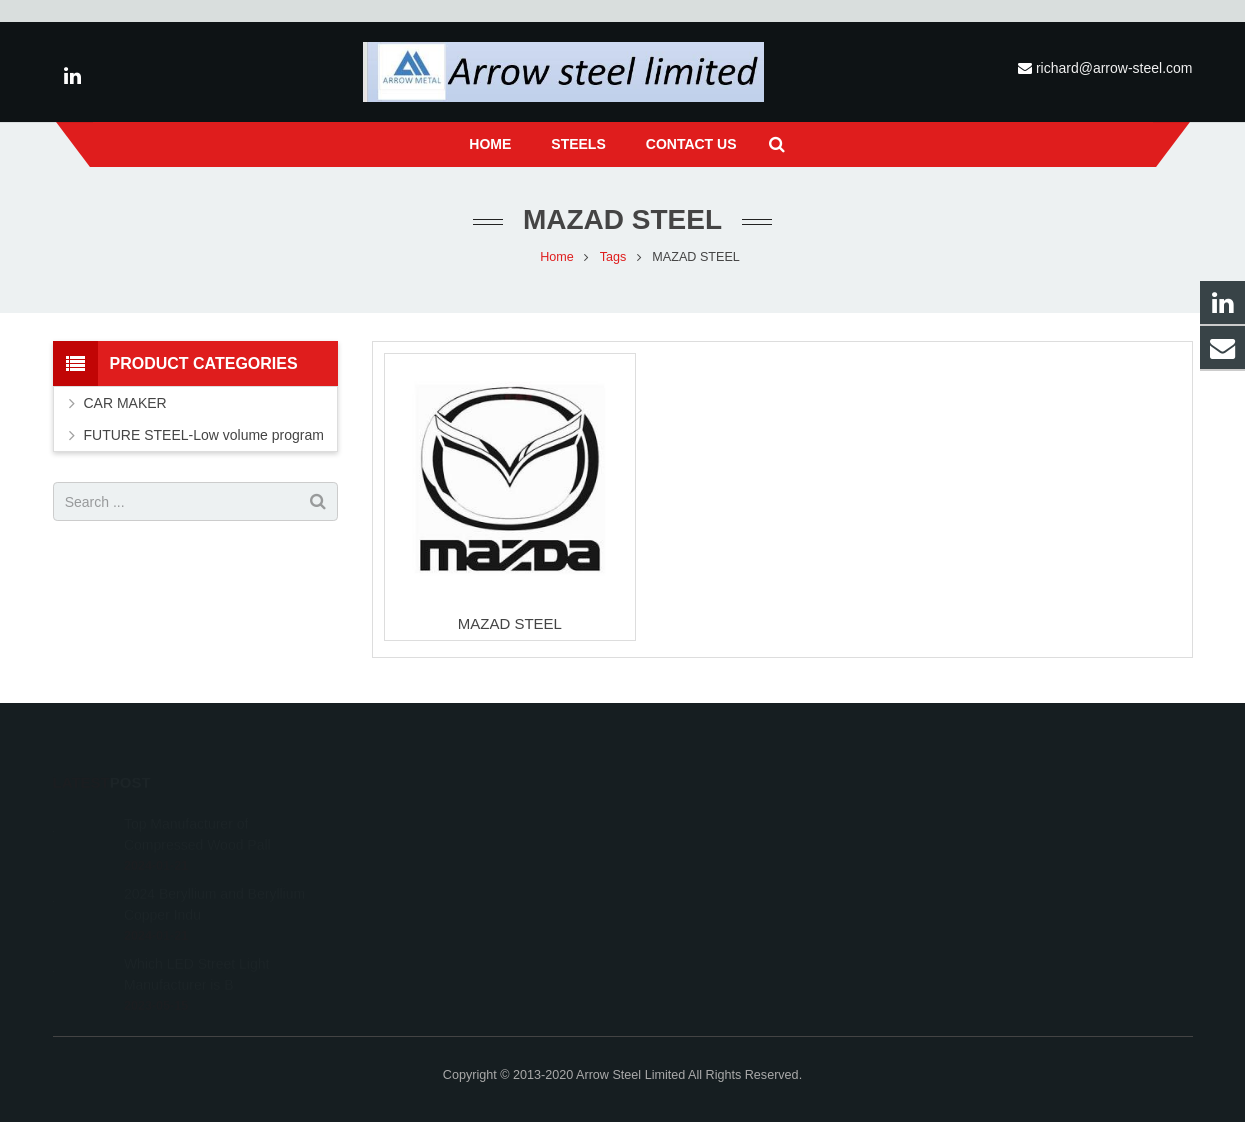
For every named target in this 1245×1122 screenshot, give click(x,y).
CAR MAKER (125, 403)
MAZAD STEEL (510, 623)
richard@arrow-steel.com (1114, 68)
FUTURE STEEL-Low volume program (204, 435)
